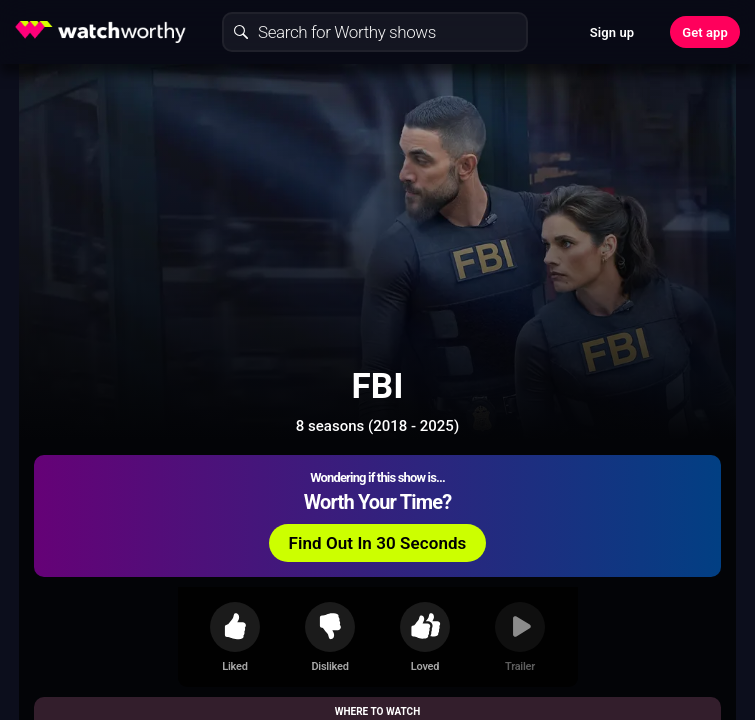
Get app (705, 32)
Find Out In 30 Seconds (378, 543)
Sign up (612, 32)
